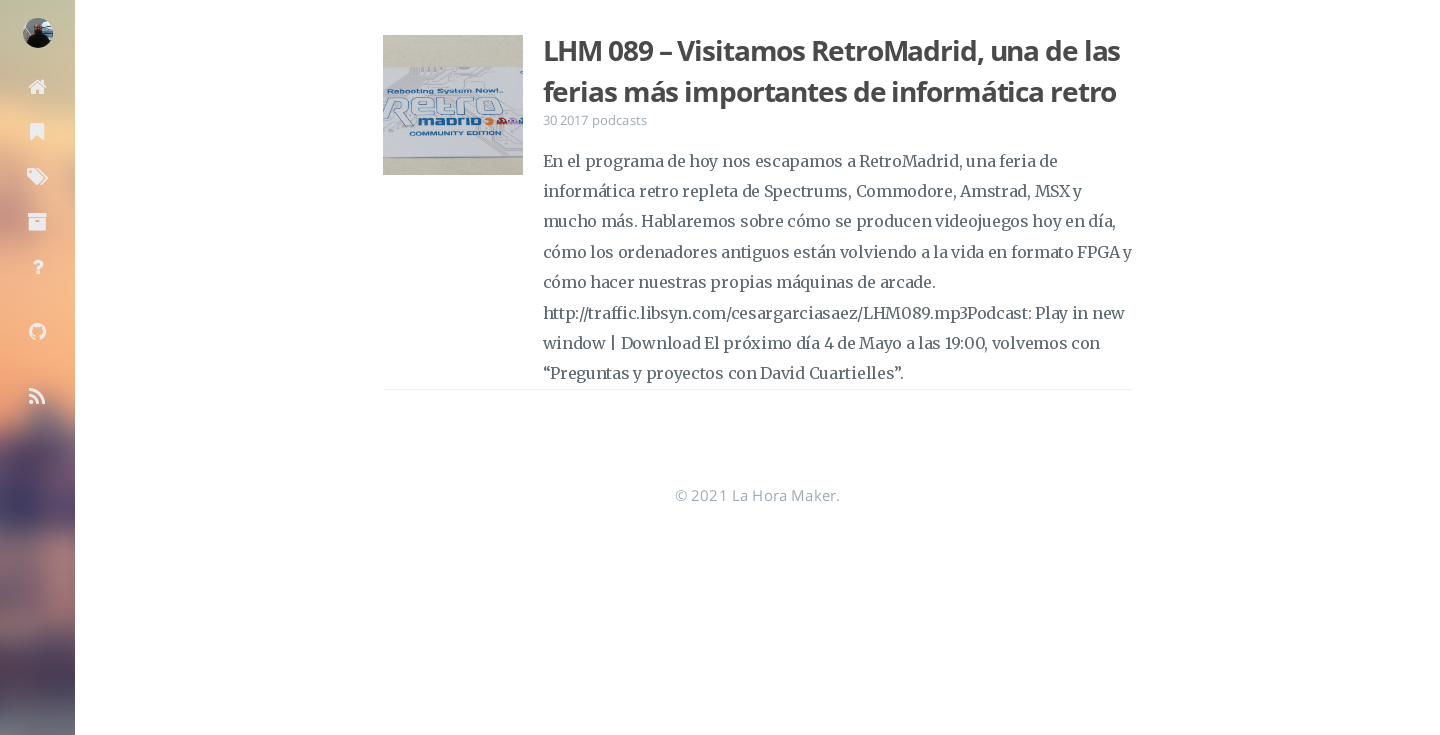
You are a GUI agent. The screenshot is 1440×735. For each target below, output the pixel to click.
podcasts (619, 120)
